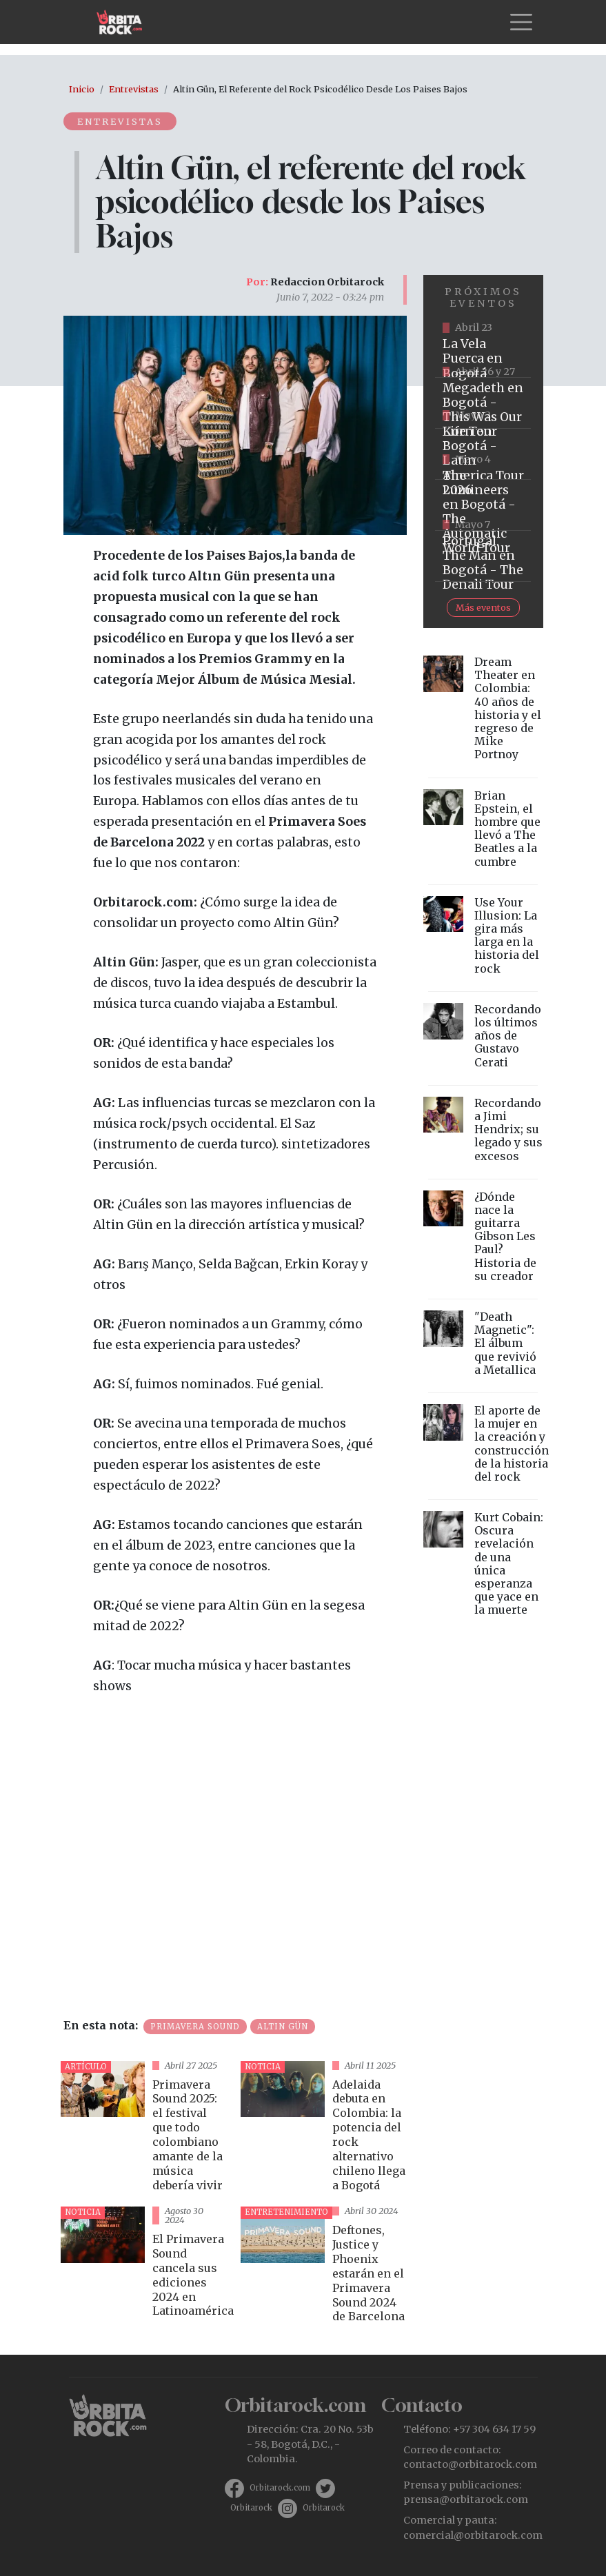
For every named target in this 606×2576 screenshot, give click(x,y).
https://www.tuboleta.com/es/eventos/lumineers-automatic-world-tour (483, 505)
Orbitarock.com (280, 2488)
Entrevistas (134, 88)
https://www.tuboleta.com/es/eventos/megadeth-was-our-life (483, 403)
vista (145, 2128)
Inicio (81, 88)
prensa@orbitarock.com (465, 2499)
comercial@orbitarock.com (473, 2535)
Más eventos (483, 607)
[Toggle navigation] (521, 22)
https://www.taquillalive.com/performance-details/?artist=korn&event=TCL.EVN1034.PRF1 (483, 454)
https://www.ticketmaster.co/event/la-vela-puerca (483, 352)
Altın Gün (282, 2026)
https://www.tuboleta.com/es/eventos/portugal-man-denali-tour (483, 556)
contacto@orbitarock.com (470, 2464)
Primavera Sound (195, 2026)
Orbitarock (251, 2508)
